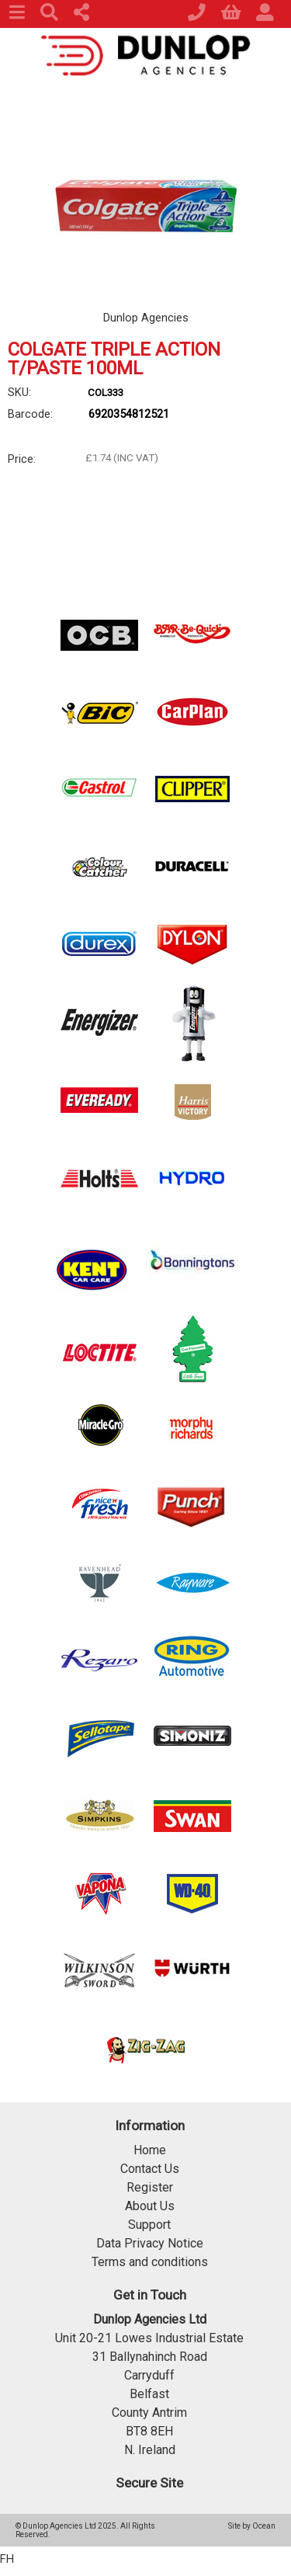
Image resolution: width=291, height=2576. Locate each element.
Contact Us (149, 2168)
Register (149, 2187)
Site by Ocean (251, 2526)
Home (149, 2150)
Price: (22, 459)
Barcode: (30, 414)
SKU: (19, 392)
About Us (150, 2206)
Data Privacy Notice (149, 2243)
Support (149, 2224)
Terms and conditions (150, 2261)
